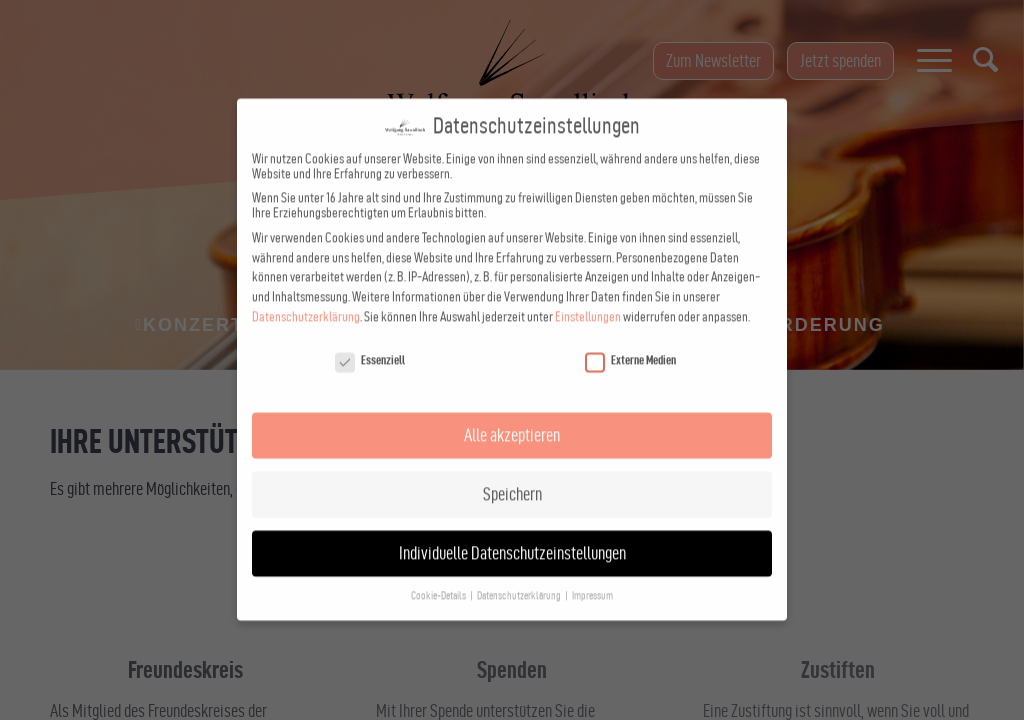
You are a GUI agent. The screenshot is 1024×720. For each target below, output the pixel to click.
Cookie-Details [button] (439, 565)
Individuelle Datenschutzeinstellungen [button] (512, 522)
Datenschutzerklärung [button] (520, 565)
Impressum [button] (592, 565)
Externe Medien (630, 329)
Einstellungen (588, 286)
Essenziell (370, 329)
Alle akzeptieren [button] (512, 404)
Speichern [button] (512, 463)
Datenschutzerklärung (306, 286)
